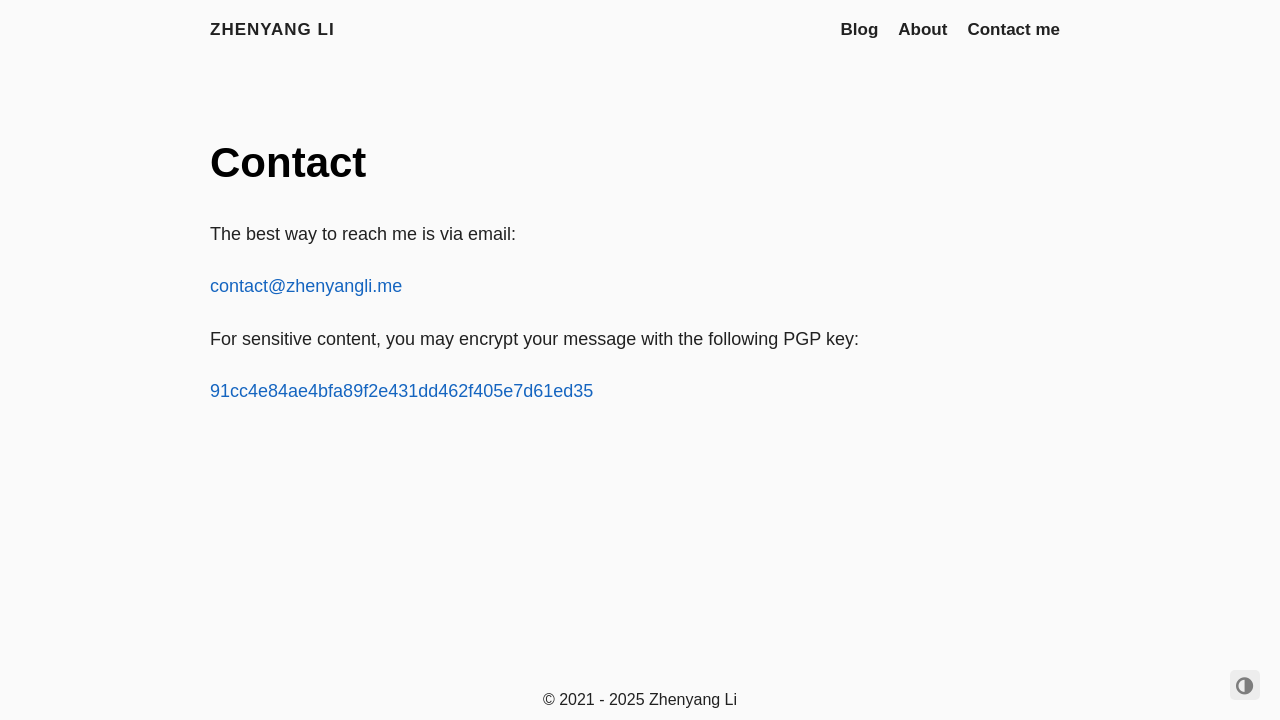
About (922, 29)
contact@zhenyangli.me (306, 286)
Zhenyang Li (272, 29)
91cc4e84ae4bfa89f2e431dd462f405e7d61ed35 (401, 391)
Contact (288, 162)
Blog (860, 29)
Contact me (1013, 29)
